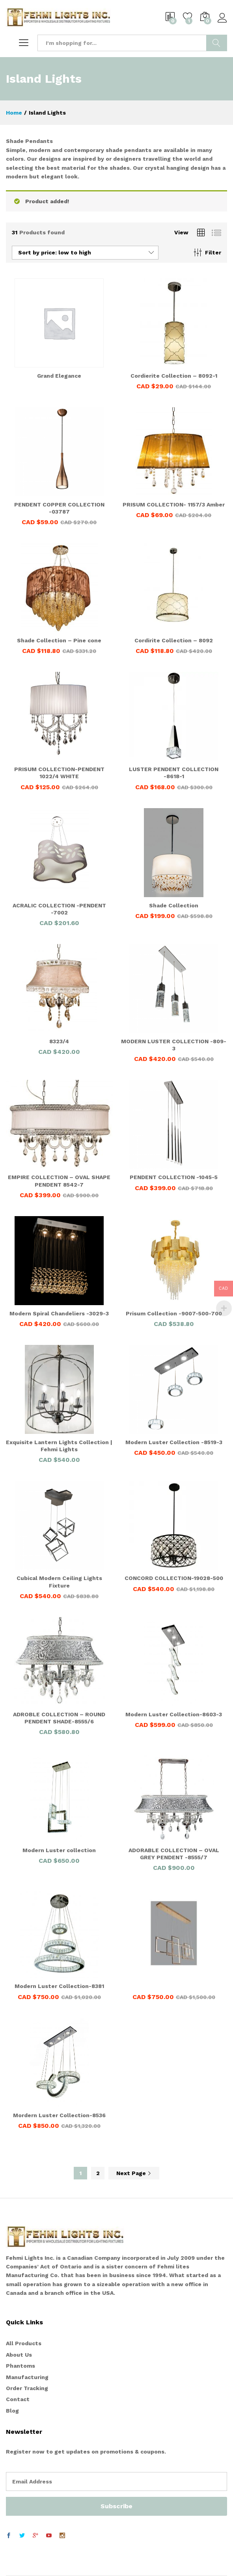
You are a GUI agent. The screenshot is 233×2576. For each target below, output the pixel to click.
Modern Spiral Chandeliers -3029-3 (59, 1313)
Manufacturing (27, 2377)
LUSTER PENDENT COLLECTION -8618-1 (173, 772)
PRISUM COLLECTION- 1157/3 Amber (174, 504)
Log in (222, 18)
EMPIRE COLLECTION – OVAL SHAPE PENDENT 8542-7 (59, 1180)
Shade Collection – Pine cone (59, 640)
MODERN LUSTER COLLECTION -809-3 (173, 1045)
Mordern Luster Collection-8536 (59, 2115)
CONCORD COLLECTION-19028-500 (174, 1578)
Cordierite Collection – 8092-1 (173, 376)
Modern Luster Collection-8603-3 (173, 1714)
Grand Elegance (59, 376)
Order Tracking (27, 2388)
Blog (12, 2410)
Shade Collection (173, 905)
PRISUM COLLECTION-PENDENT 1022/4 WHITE (59, 772)
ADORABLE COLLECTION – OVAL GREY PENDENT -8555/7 (174, 1853)
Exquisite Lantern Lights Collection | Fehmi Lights (59, 1445)
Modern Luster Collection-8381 (59, 1986)
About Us (19, 2355)
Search (216, 43)
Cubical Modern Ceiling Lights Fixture (59, 1581)
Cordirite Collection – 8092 (173, 640)
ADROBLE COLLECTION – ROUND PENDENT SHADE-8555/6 (59, 1718)
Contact (18, 2399)
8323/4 (59, 1041)
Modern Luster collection (59, 1850)
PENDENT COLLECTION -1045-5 (174, 1177)
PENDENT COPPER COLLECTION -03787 (59, 508)
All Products (23, 2343)
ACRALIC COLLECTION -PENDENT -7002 (59, 909)
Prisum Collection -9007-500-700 (174, 1313)
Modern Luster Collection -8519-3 (173, 1442)
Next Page (133, 2173)
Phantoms (20, 2366)
